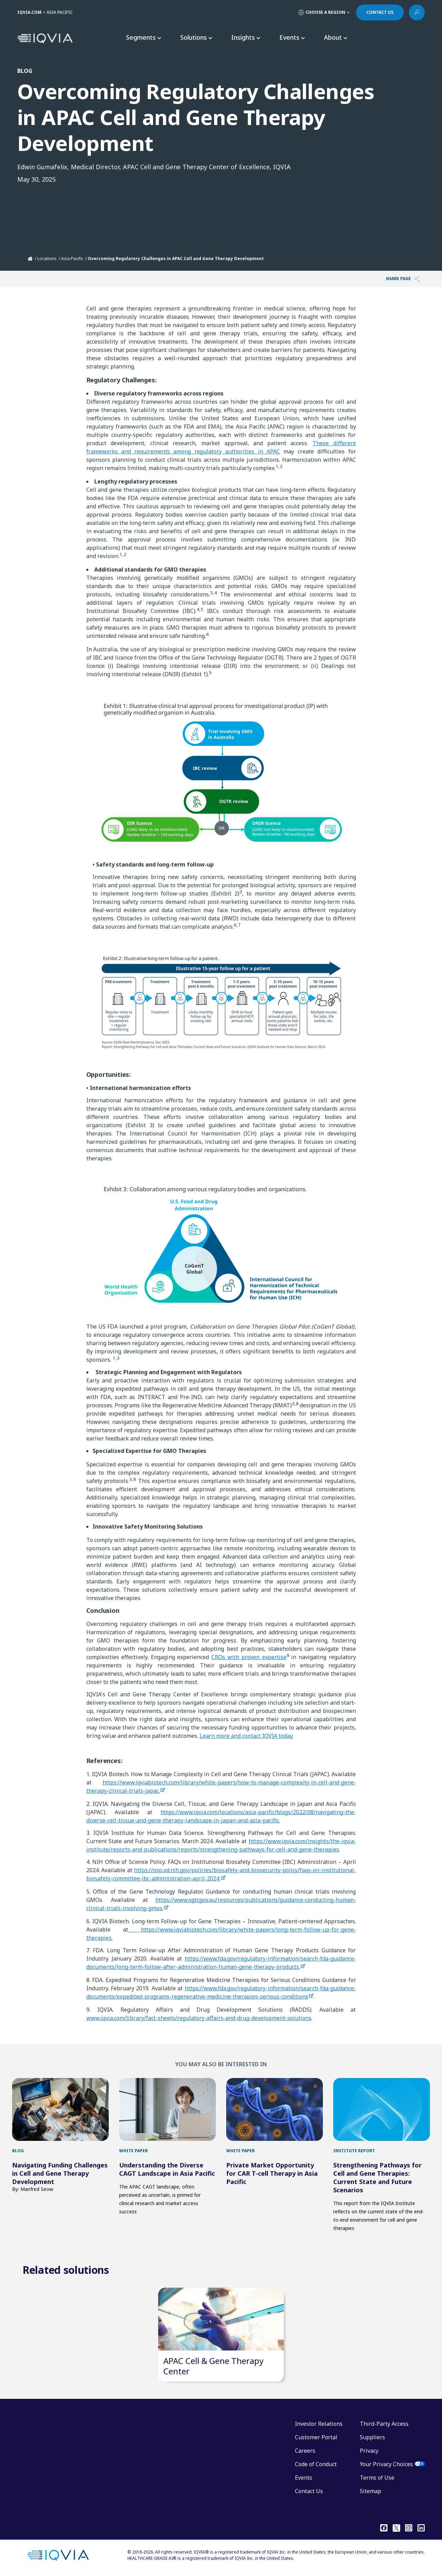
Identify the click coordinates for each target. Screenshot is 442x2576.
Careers (305, 2450)
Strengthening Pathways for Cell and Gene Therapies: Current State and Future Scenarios (377, 2177)
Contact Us (309, 2491)
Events (303, 2477)
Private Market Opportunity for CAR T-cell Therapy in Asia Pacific (272, 2173)
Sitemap (370, 2491)
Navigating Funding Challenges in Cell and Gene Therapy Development (60, 2173)
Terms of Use (377, 2477)
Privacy (369, 2450)
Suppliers (372, 2437)
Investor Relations (319, 2423)
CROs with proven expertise (249, 1657)
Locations (47, 258)
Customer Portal (316, 2437)
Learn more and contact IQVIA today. (247, 1736)
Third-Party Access (384, 2423)
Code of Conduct (316, 2464)
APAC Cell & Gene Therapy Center (213, 2366)
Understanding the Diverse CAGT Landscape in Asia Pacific (167, 2169)
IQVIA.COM (29, 12)
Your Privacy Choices (386, 2464)
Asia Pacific (72, 258)
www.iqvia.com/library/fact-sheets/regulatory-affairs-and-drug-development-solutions (198, 2018)
